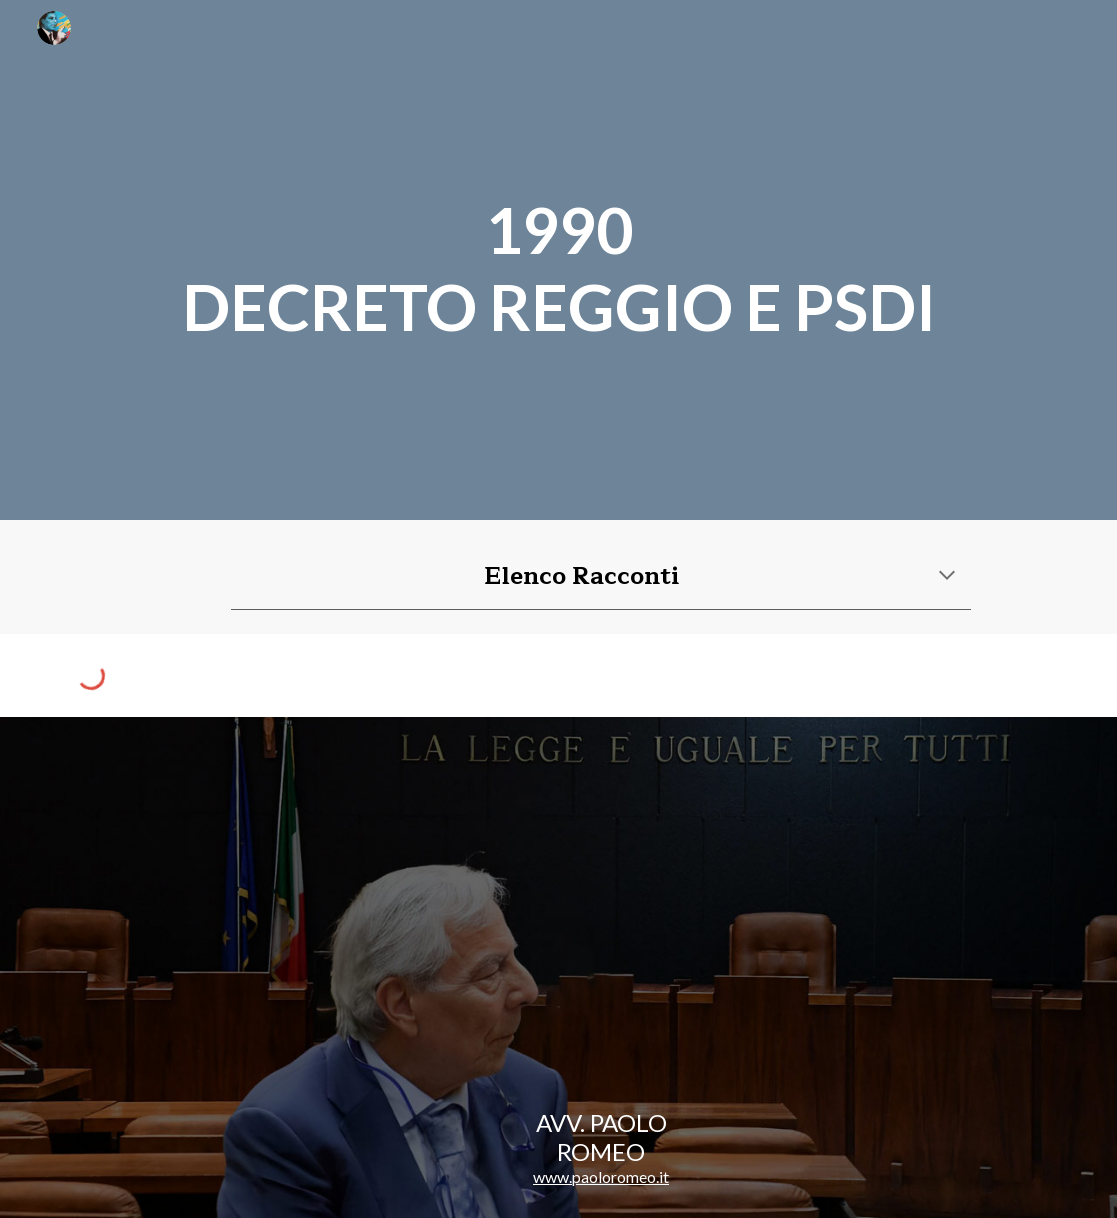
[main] (559, 260)
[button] (947, 577)
